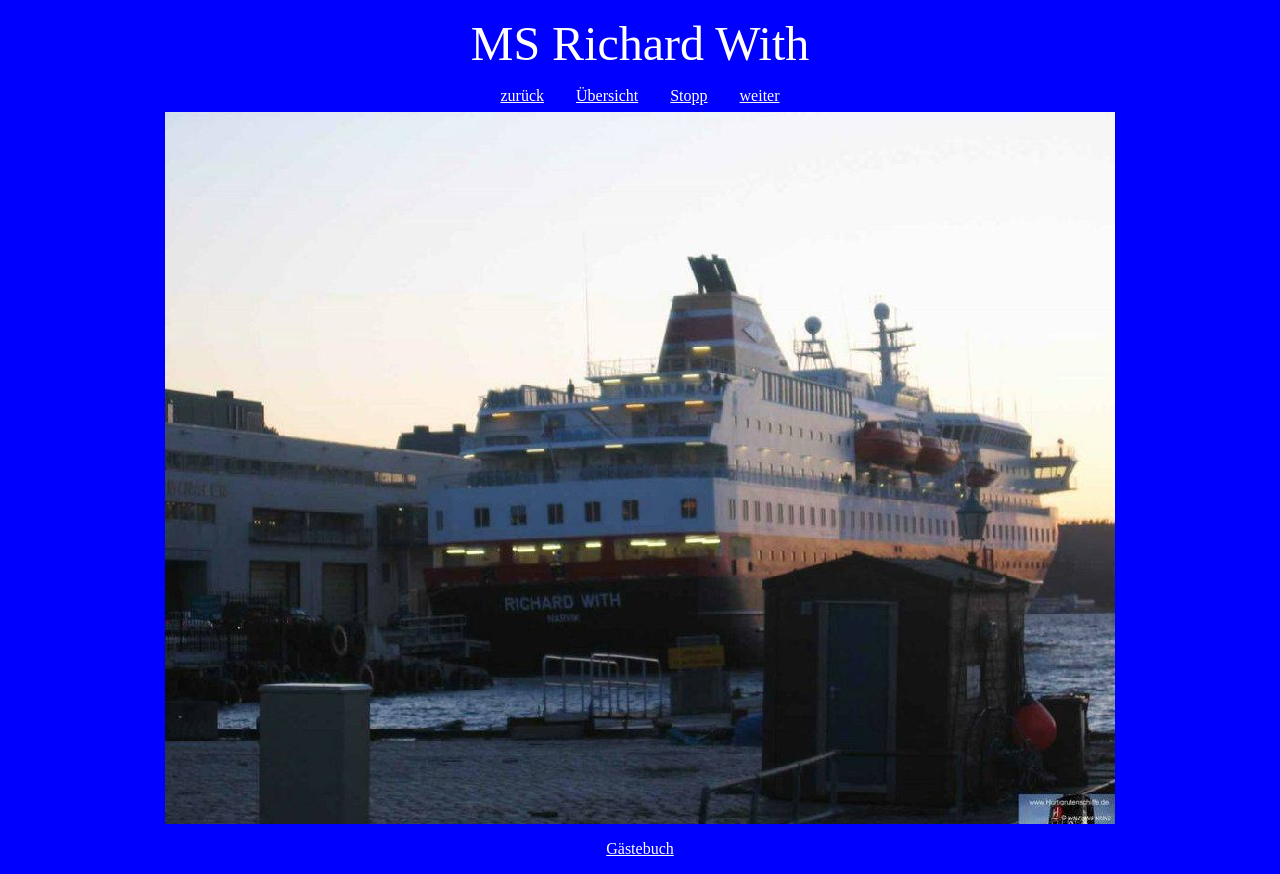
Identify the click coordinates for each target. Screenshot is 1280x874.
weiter (760, 95)
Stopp (688, 95)
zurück (522, 95)
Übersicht (607, 95)
